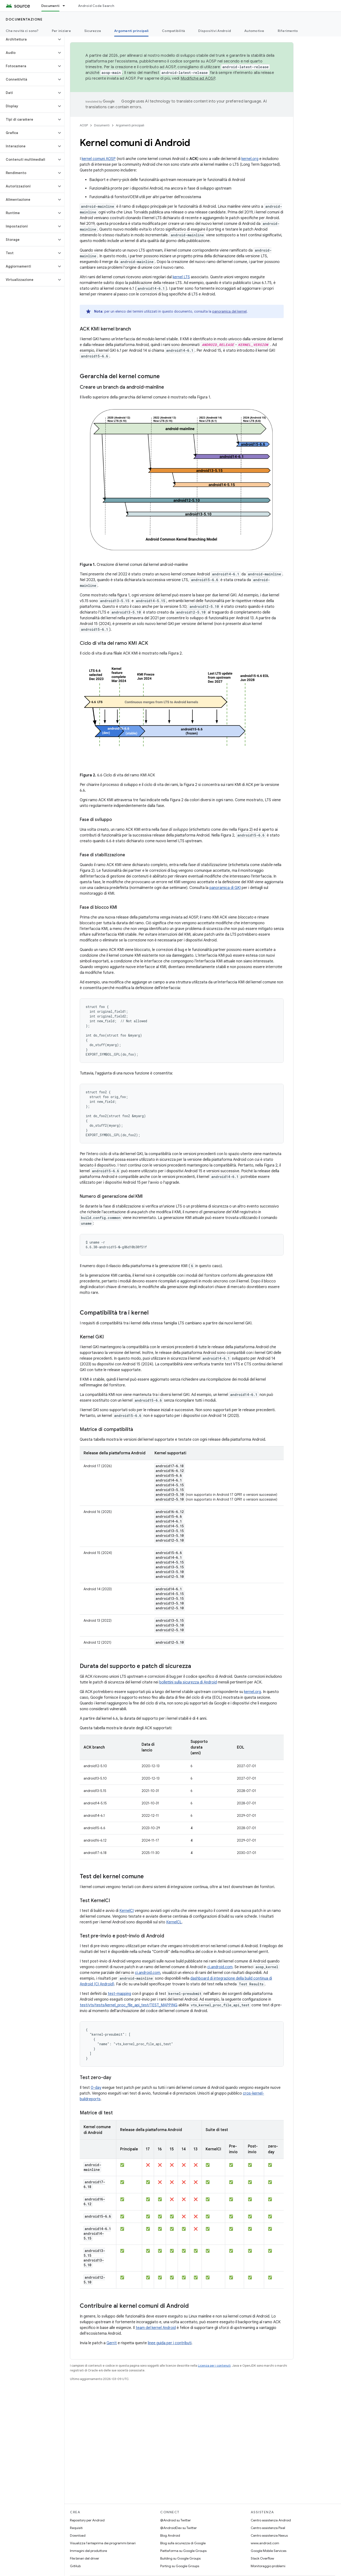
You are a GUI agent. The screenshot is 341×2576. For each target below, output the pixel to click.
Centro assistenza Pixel (268, 2528)
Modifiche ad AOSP (198, 78)
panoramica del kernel (229, 311)
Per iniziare (61, 31)
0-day (96, 2087)
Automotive (254, 31)
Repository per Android (87, 2520)
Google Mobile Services (268, 2551)
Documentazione (24, 19)
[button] (28, 39)
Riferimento (288, 31)
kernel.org (249, 158)
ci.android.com (220, 1967)
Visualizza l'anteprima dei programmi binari (103, 2543)
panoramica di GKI (225, 887)
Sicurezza (92, 31)
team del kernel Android (156, 2327)
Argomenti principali (130, 125)
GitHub (75, 2566)
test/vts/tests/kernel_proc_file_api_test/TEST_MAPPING (128, 2005)
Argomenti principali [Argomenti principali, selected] (131, 31)
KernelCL (174, 1922)
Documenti (102, 125)
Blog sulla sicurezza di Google (183, 2543)
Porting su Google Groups (179, 2566)
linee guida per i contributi (170, 2343)
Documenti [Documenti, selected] (50, 6)
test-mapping (119, 1993)
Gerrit (112, 2343)
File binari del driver (84, 2558)
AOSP (84, 125)
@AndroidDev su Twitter (178, 2528)
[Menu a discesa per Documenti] (65, 5)
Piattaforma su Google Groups (183, 2551)
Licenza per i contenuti (214, 2366)
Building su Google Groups (180, 2558)
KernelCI (126, 1910)
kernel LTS (181, 277)
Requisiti (76, 2528)
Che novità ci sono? (22, 31)
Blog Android (170, 2535)
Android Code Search (96, 6)
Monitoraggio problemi (268, 2566)
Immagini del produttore (88, 2551)
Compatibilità (173, 31)
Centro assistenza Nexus (269, 2535)
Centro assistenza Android (271, 2520)
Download (77, 2535)
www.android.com (265, 2543)
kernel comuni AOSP (99, 158)
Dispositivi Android (214, 31)
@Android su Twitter (175, 2520)
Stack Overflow (262, 2558)
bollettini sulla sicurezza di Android (188, 1682)
